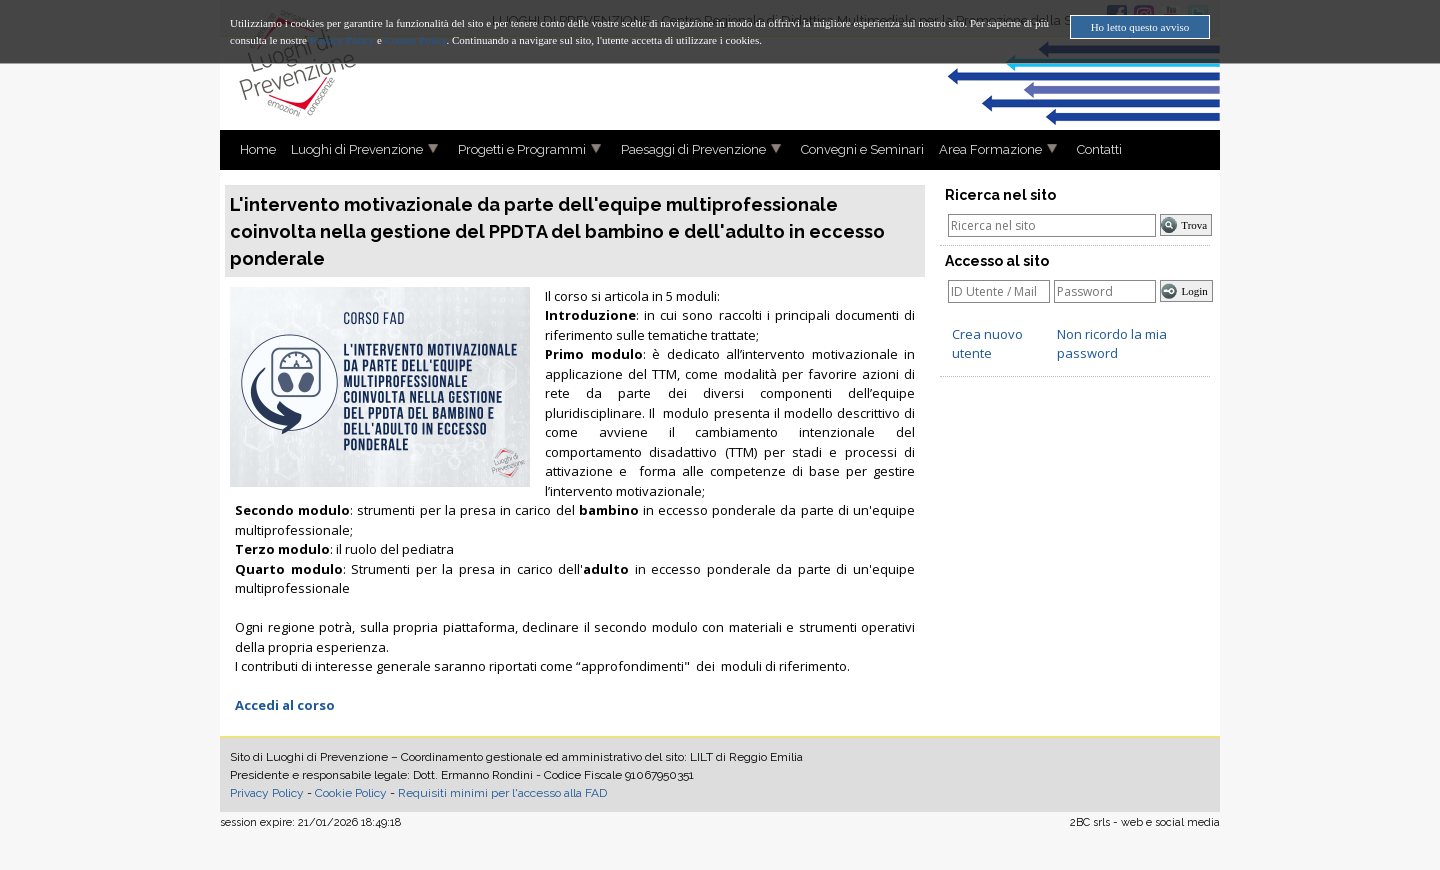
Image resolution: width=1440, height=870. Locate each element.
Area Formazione (983, 149)
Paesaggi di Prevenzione (686, 149)
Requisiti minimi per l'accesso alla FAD (502, 793)
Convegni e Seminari (855, 149)
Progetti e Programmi (514, 149)
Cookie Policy (351, 793)
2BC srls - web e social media (1145, 822)
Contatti (1092, 149)
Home (250, 149)
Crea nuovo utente (987, 344)
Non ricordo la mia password (1112, 344)
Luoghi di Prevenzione (349, 149)
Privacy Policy (267, 793)
